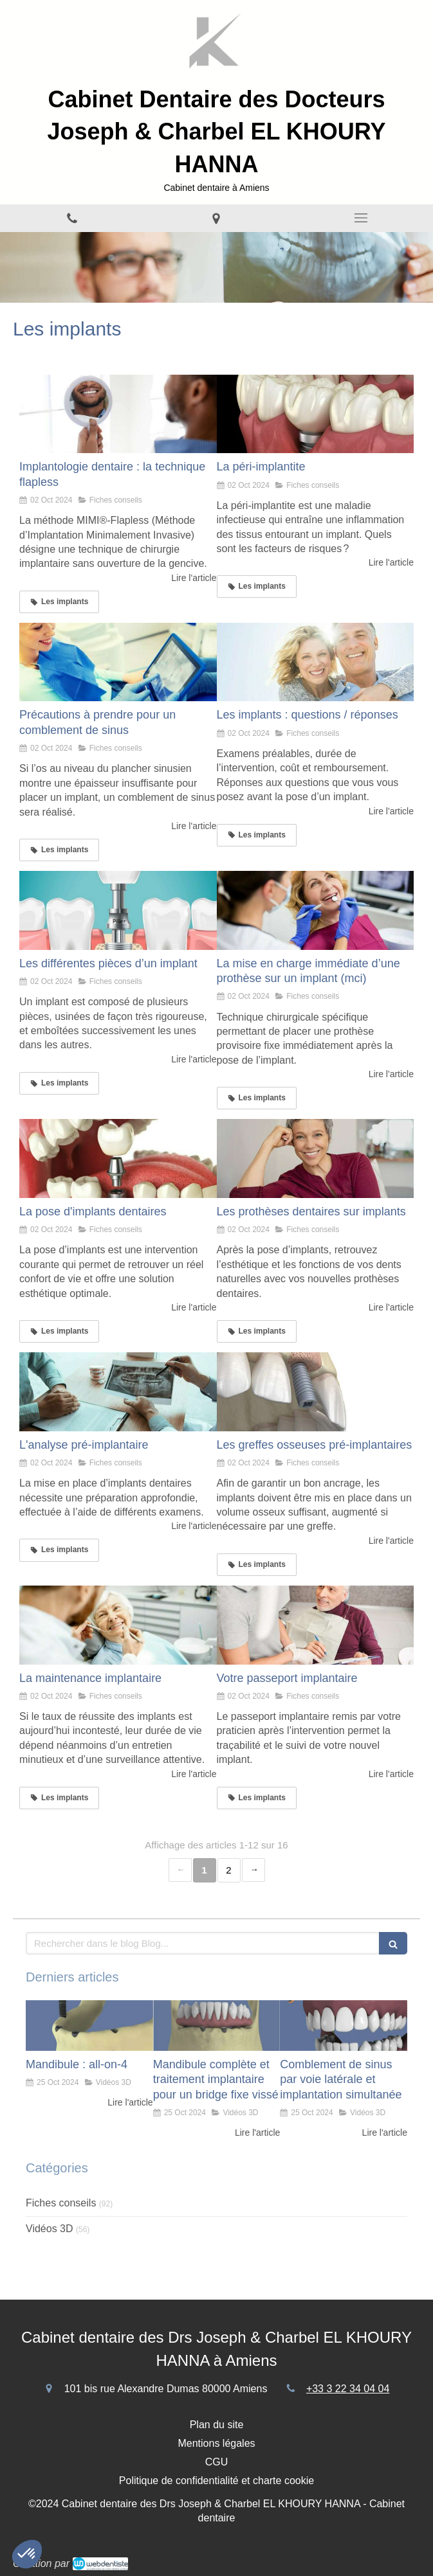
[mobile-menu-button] (361, 218)
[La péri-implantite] (315, 414)
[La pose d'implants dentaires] (118, 1158)
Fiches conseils (61, 2202)
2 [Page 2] (228, 1870)
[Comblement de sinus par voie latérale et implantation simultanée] (343, 2025)
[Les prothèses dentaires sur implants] (315, 1158)
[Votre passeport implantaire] (315, 1625)
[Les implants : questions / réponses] (315, 662)
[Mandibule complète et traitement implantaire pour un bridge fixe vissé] (217, 2025)
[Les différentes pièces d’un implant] (118, 910)
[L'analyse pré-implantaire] (118, 1391)
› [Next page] (253, 1870)
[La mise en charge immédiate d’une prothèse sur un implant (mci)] (315, 910)
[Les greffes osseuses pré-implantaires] (315, 1391)
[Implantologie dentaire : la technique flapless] (118, 414)
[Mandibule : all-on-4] (89, 2025)
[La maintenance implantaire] (118, 1625)
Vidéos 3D (49, 2228)
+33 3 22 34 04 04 (347, 2388)
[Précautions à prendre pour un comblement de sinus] (118, 662)
